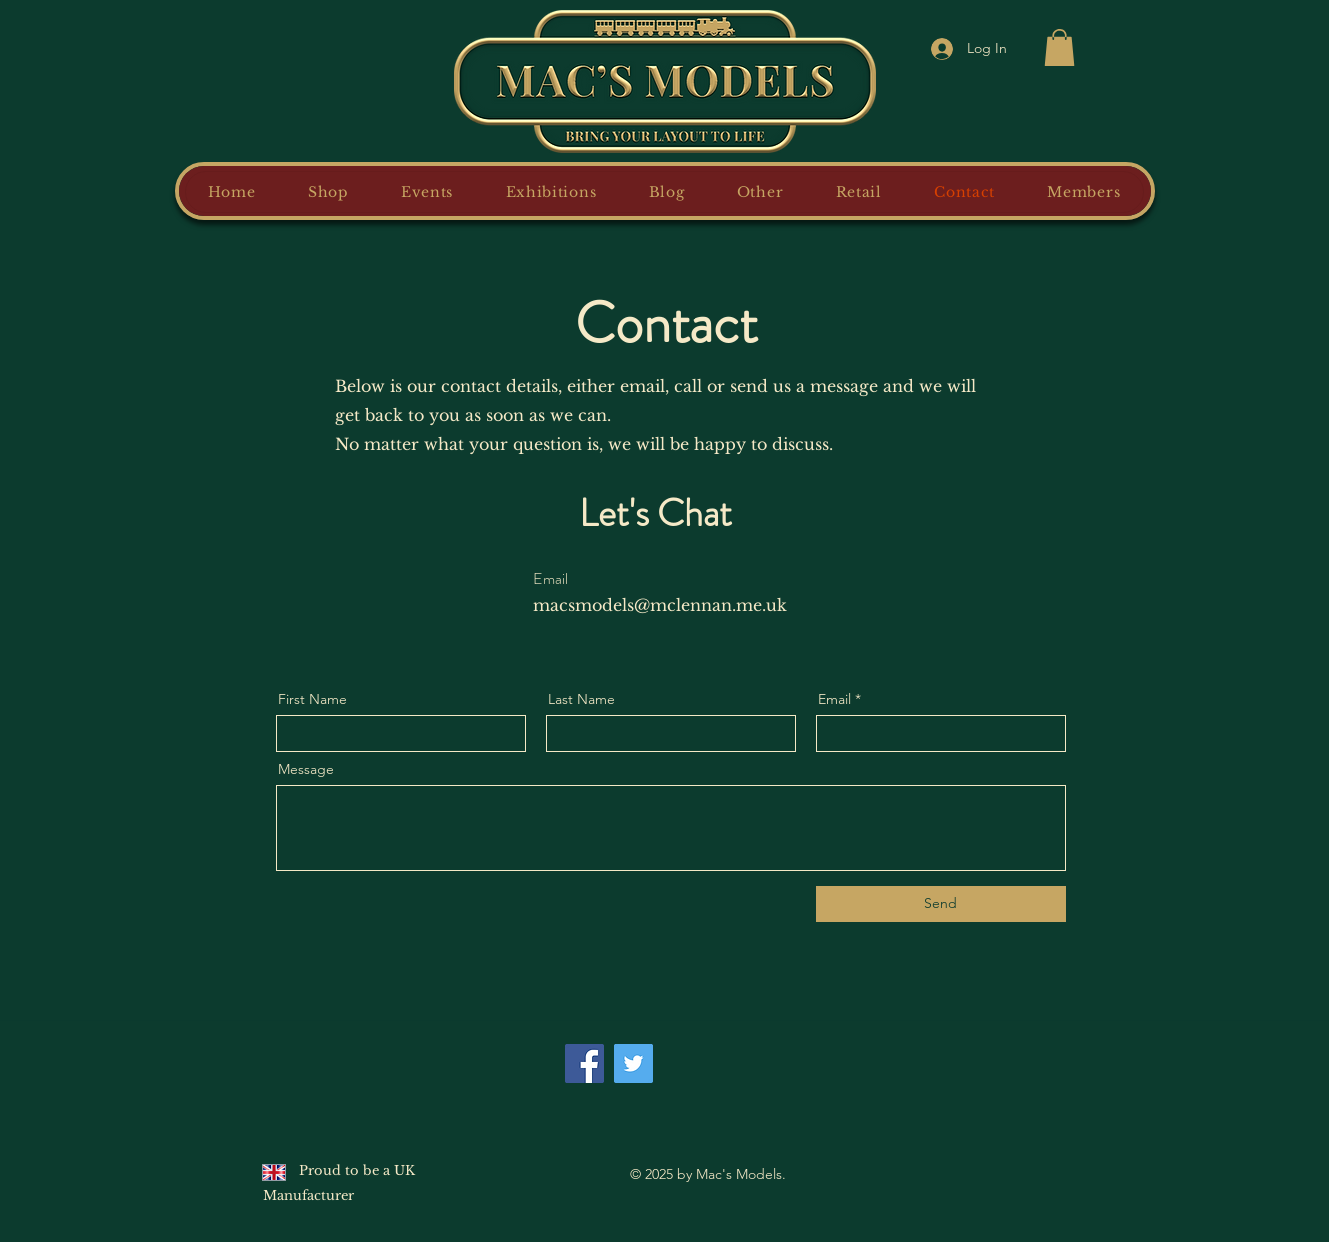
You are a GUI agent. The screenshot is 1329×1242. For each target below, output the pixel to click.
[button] (1059, 47)
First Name (312, 699)
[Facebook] (584, 1063)
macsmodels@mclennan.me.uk (660, 605)
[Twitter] (633, 1063)
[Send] (941, 904)
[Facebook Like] (706, 1053)
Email (834, 699)
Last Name (581, 699)
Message (306, 769)
